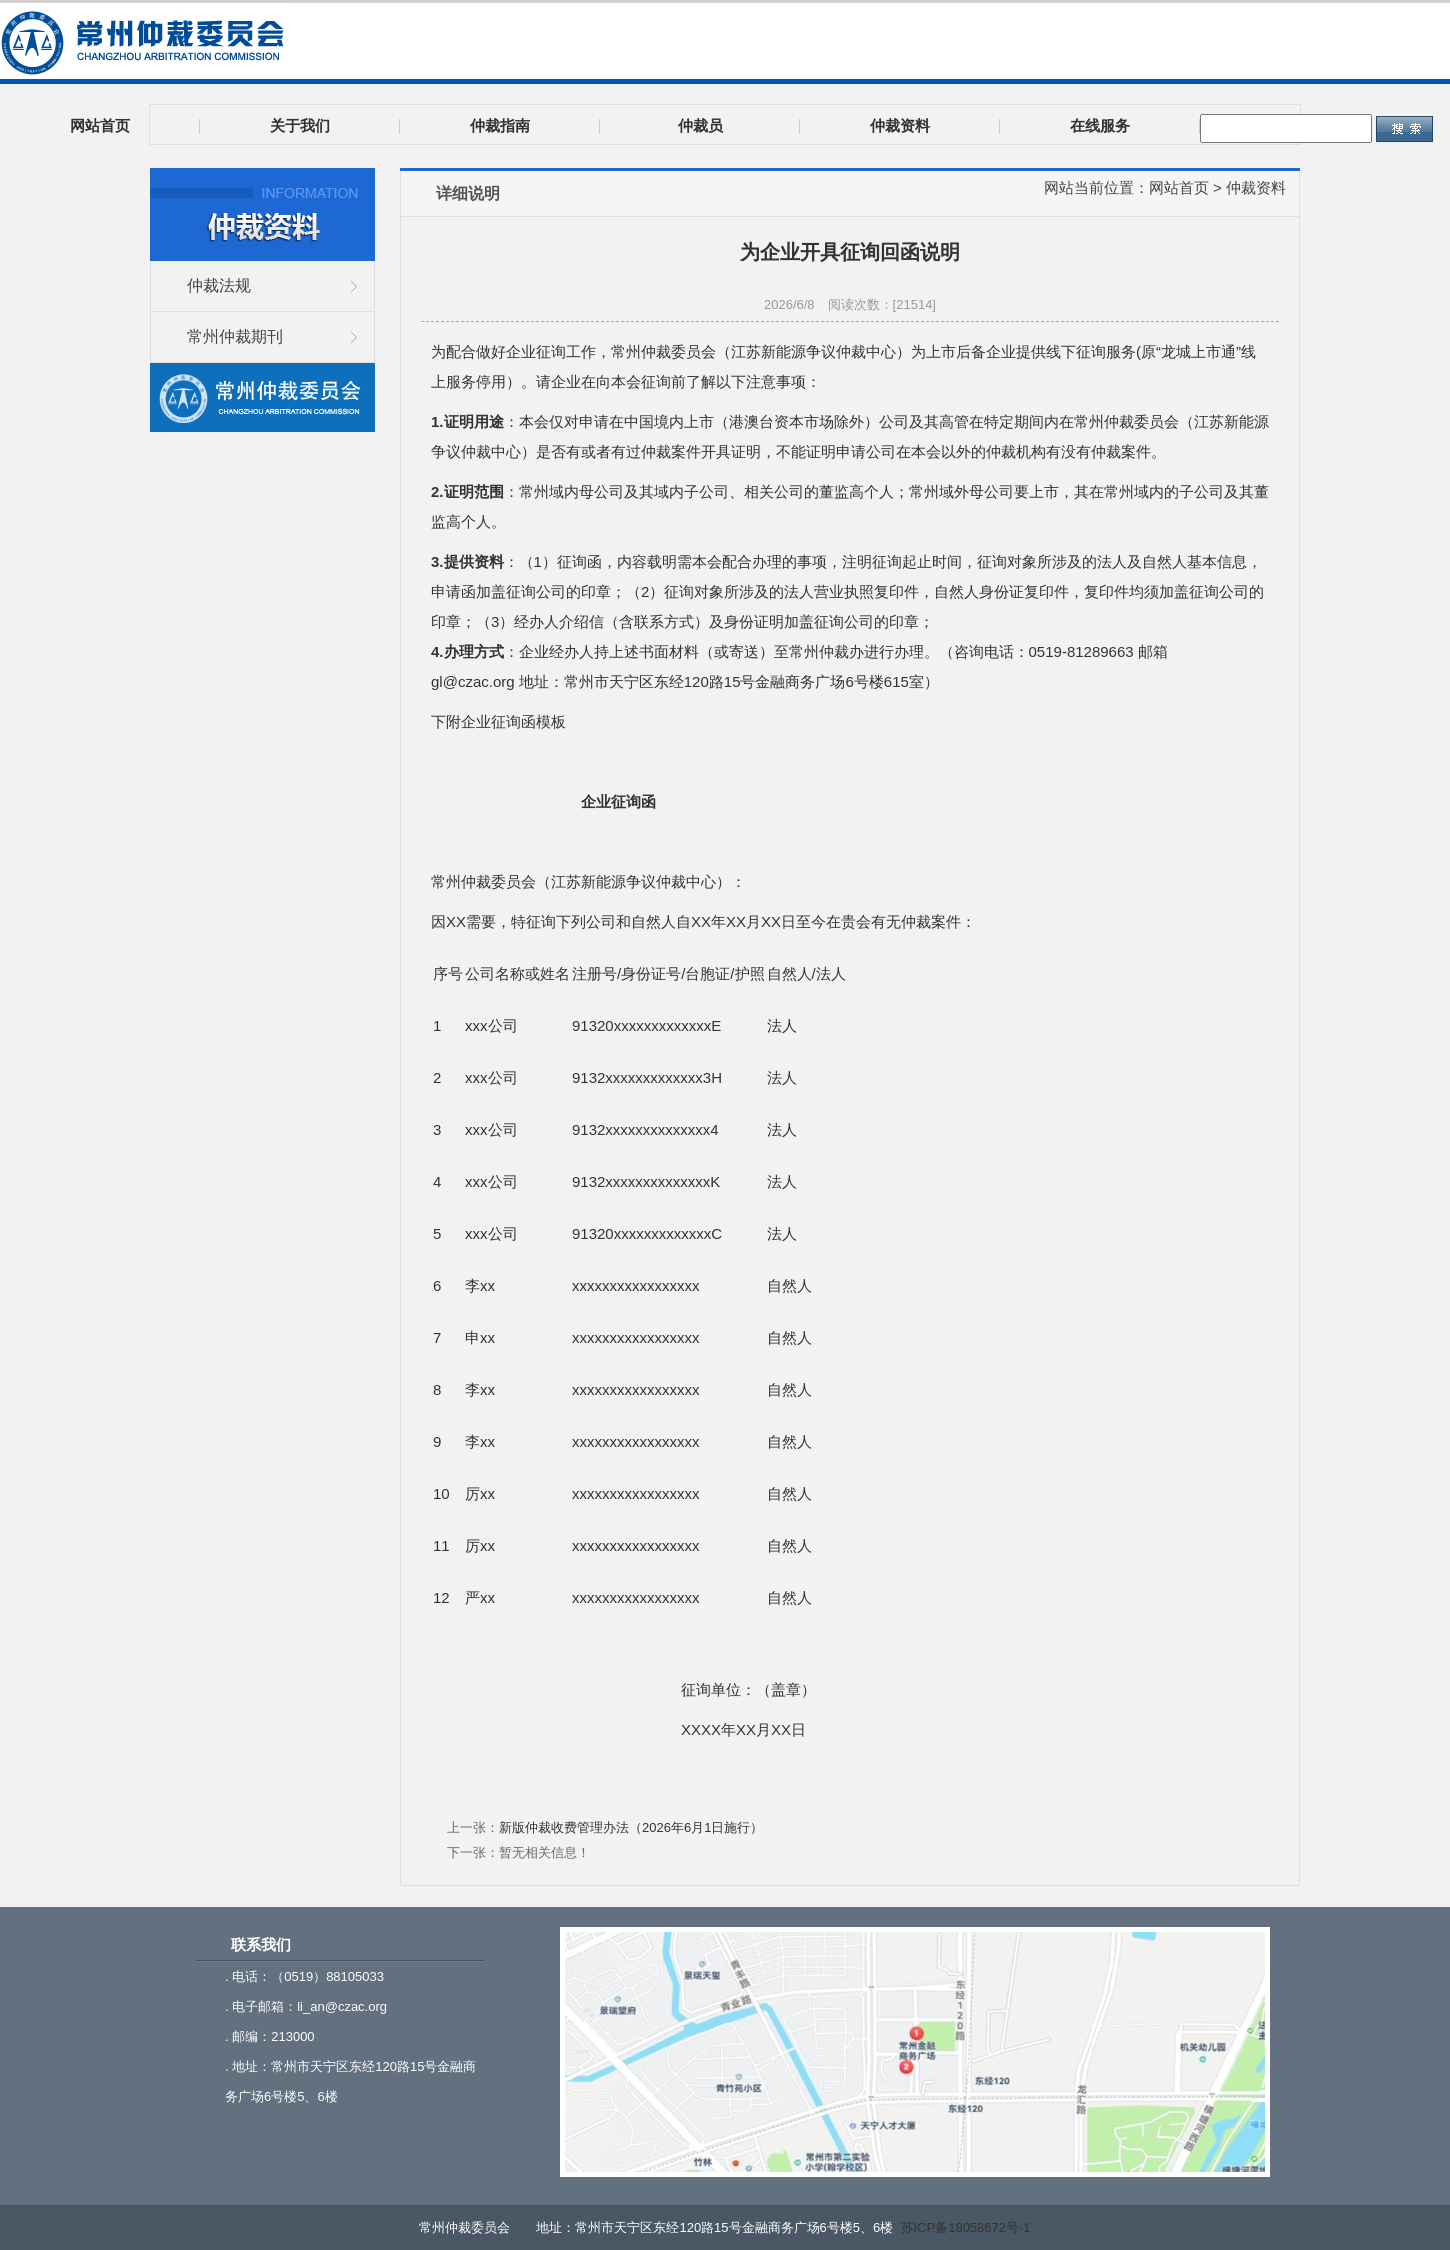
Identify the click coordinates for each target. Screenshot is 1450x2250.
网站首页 (1179, 187)
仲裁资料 (1256, 187)
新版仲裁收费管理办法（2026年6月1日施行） (631, 1827)
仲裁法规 (219, 285)
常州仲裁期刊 (235, 336)
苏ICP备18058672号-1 (966, 2227)
